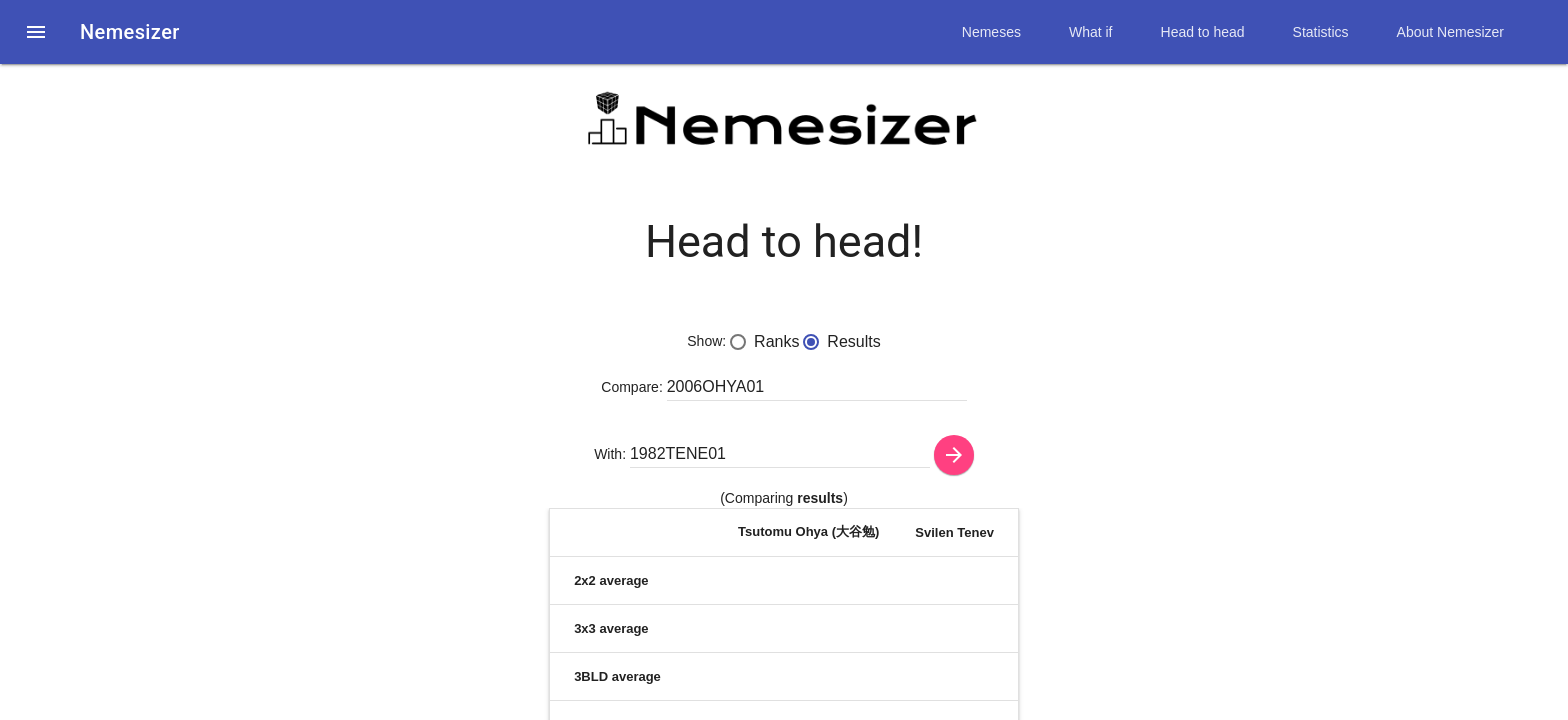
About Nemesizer (1450, 32)
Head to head (1203, 32)
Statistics (1321, 32)
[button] (36, 32)
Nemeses (991, 32)
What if (1091, 32)
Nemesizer (130, 32)
